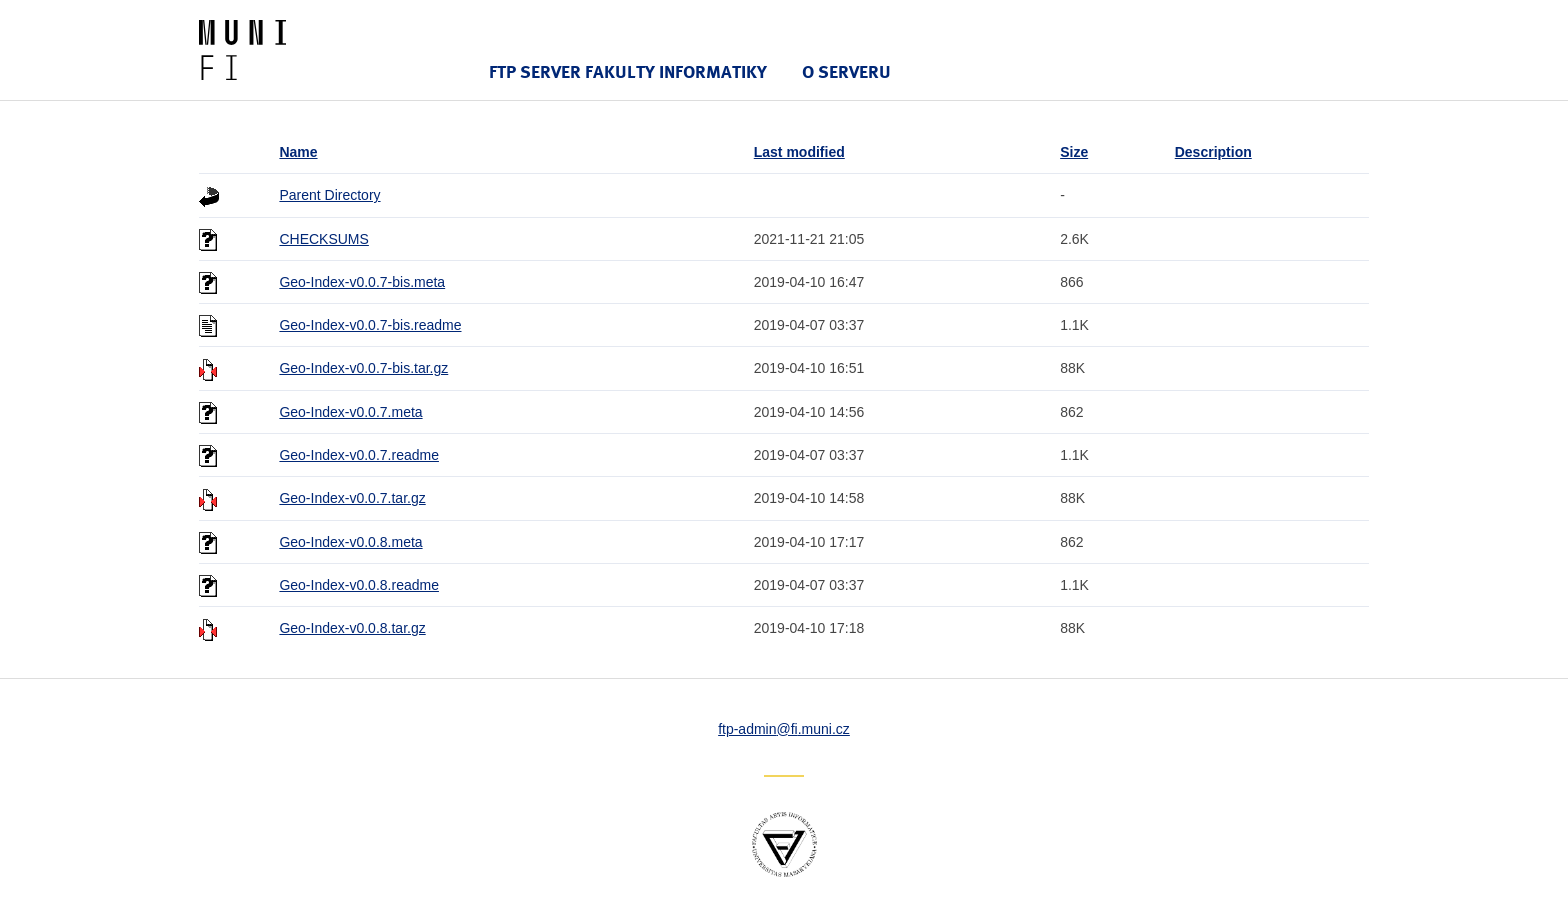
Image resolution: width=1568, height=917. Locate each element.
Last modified (799, 152)
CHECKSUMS (323, 239)
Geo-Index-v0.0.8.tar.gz (352, 628)
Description (1213, 152)
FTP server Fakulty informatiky (628, 71)
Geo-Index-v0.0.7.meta (350, 412)
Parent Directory (329, 195)
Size (1074, 152)
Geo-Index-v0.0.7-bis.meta (362, 282)
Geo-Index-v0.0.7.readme (359, 455)
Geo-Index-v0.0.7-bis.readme (370, 325)
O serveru (846, 71)
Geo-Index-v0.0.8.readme (359, 585)
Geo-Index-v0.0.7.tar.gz (352, 498)
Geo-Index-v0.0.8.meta (350, 542)
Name (298, 152)
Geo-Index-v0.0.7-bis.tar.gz (363, 368)
